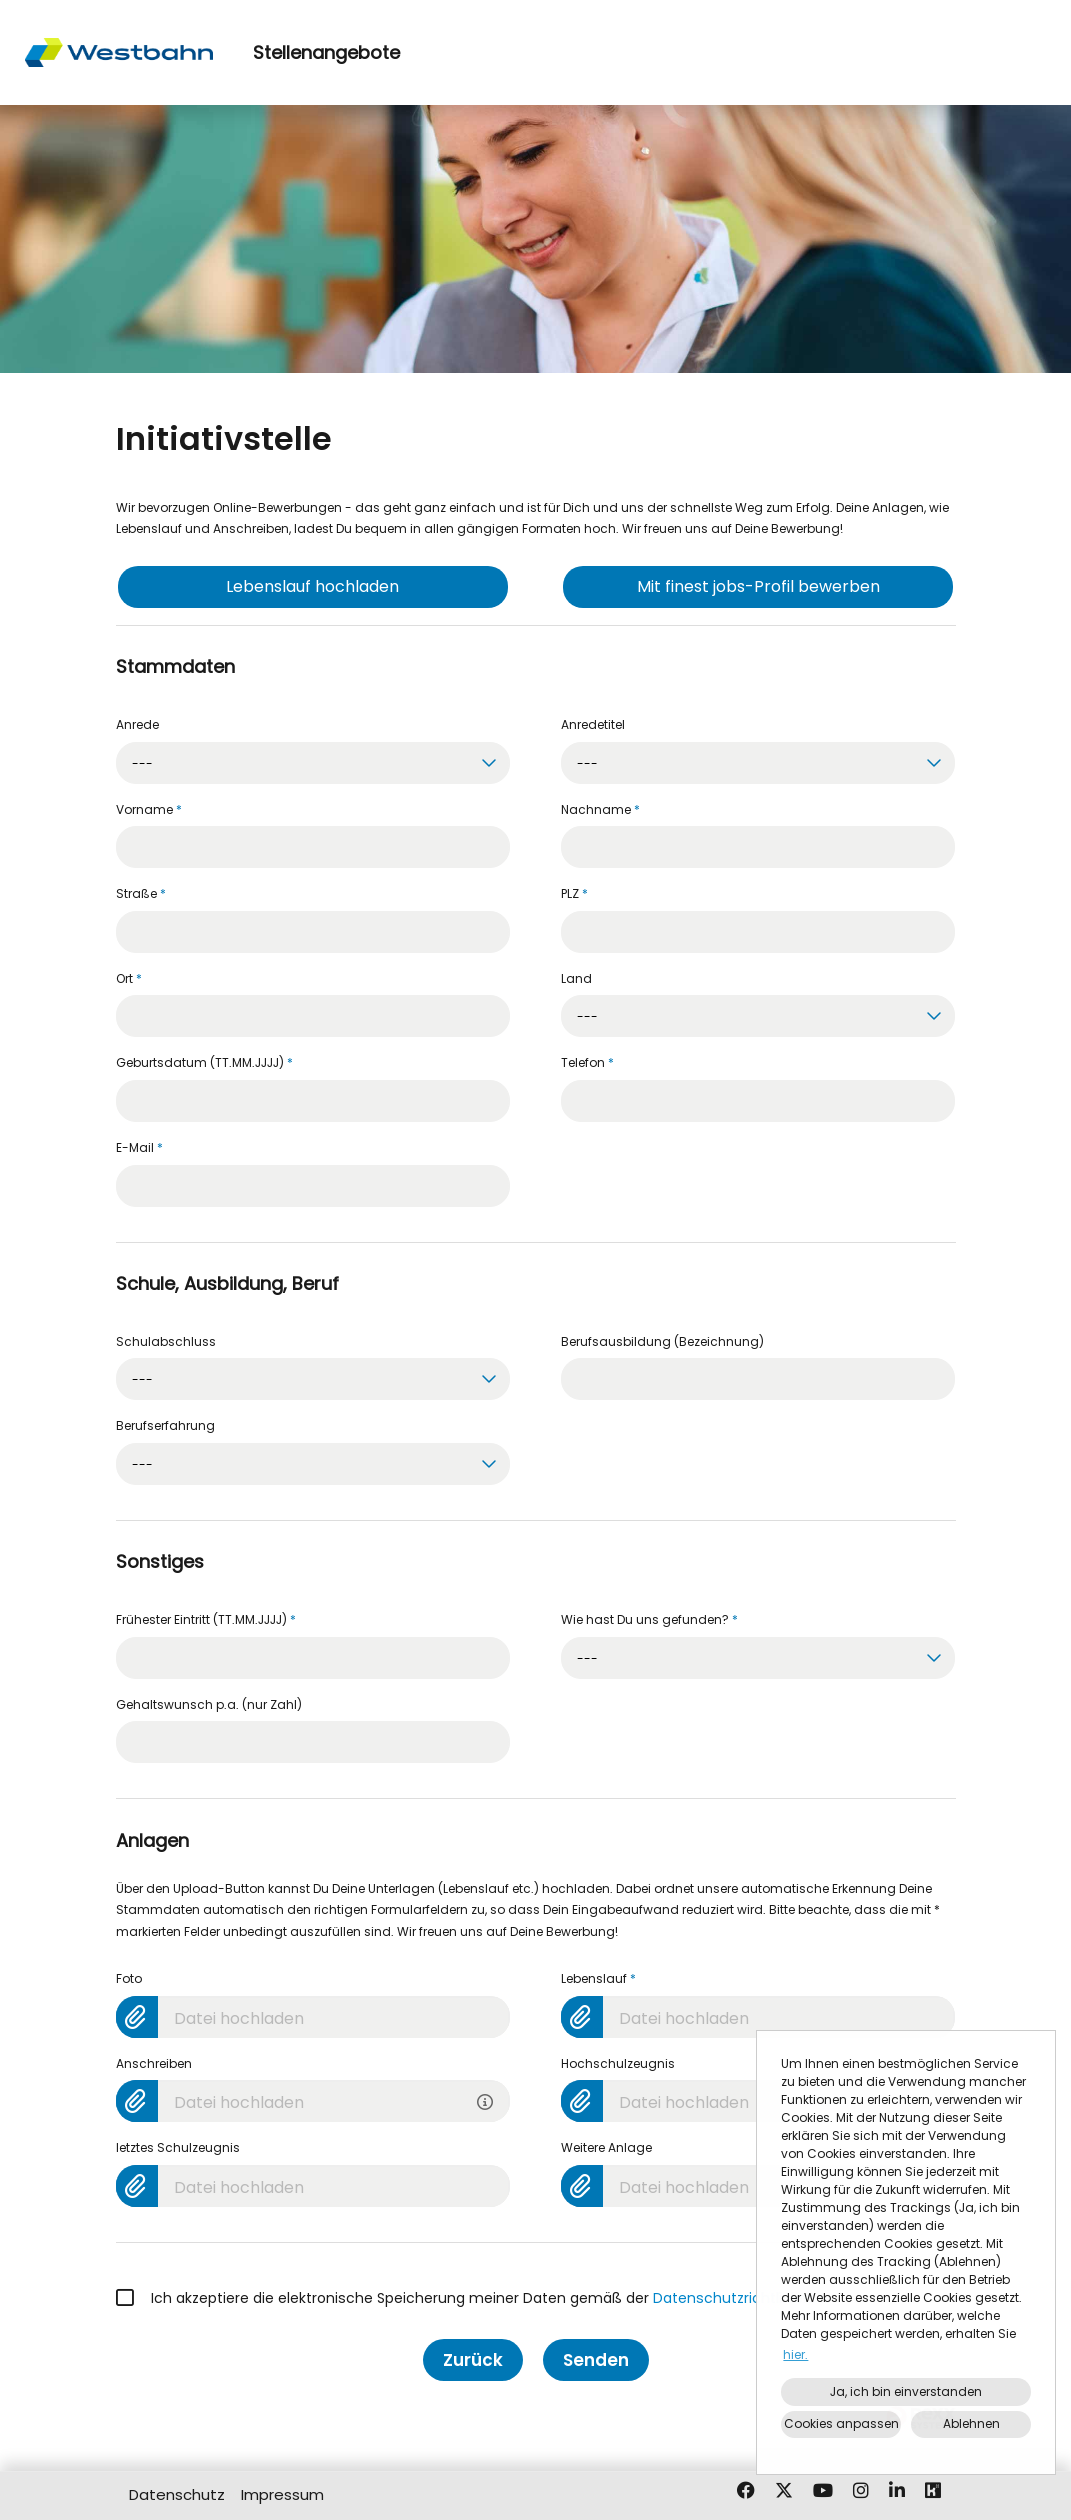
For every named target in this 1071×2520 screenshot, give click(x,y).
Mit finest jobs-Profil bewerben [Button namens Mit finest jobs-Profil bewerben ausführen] (758, 586)
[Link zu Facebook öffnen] (746, 2490)
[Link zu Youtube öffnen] (823, 2490)
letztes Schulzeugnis (178, 2147)
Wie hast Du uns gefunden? (649, 1619)
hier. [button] (795, 2354)
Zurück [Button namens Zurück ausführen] (473, 2360)
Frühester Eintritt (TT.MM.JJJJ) (206, 1619)
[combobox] (313, 763)
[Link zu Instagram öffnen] (861, 2490)
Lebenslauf (598, 1978)
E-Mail (139, 1147)
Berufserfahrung (165, 1425)
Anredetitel (593, 724)
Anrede (137, 724)
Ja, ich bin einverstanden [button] (906, 2391)
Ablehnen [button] (971, 2423)
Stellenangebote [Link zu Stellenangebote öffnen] (326, 52)
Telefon (587, 1062)
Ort (129, 978)
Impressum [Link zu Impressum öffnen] (282, 2494)
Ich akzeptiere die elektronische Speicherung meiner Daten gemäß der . (465, 2298)
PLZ (574, 893)
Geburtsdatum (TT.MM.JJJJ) (204, 1062)
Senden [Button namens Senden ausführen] (596, 2360)
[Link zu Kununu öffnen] (933, 2490)
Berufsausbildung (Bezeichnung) (662, 1341)
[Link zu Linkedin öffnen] (897, 2490)
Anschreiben (154, 2063)
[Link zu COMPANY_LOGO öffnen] (119, 52)
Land (576, 978)
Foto (129, 1978)
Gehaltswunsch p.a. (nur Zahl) (209, 1704)
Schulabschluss (166, 1341)
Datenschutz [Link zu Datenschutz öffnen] (177, 2494)
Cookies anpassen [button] (841, 2423)
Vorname (149, 809)
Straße (141, 893)
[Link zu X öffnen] (784, 2490)
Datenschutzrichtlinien (732, 2298)
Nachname (600, 809)
